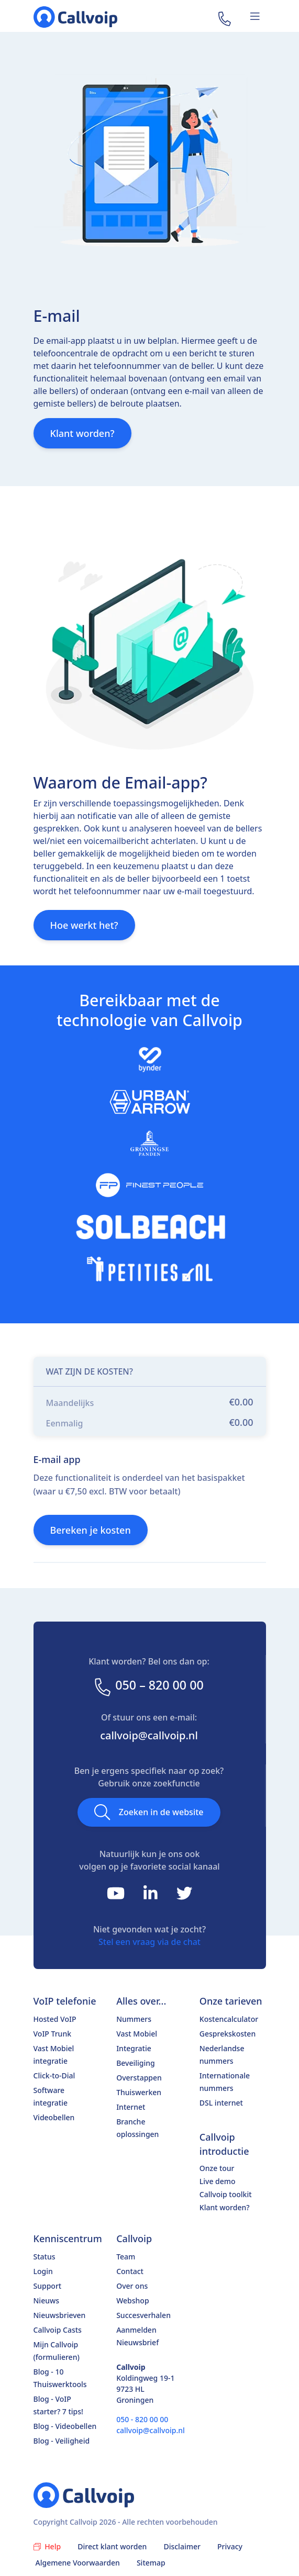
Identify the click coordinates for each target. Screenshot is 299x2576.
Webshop (132, 2300)
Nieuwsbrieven (60, 2315)
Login (43, 2271)
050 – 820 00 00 (148, 1685)
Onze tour (217, 2168)
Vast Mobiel (136, 2034)
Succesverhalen (143, 2315)
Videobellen (54, 2117)
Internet (130, 2107)
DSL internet (221, 2103)
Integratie (133, 2048)
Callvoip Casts (58, 2330)
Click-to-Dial (54, 2075)
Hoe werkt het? (84, 925)
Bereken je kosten (90, 1530)
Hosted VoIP (55, 2019)
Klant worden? (82, 433)
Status (45, 2257)
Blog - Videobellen (65, 2426)
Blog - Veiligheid (62, 2441)
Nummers (133, 2019)
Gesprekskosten (228, 2034)
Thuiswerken (138, 2092)
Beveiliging (135, 2063)
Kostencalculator (229, 2019)
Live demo (218, 2181)
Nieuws (47, 2300)
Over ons (132, 2286)
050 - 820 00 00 (142, 2419)
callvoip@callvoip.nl (149, 1735)
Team (125, 2257)
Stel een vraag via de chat (149, 1942)
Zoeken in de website (148, 1812)
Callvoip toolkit (226, 2194)
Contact (129, 2271)
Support (48, 2286)
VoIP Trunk (53, 2034)
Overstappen (139, 2078)
